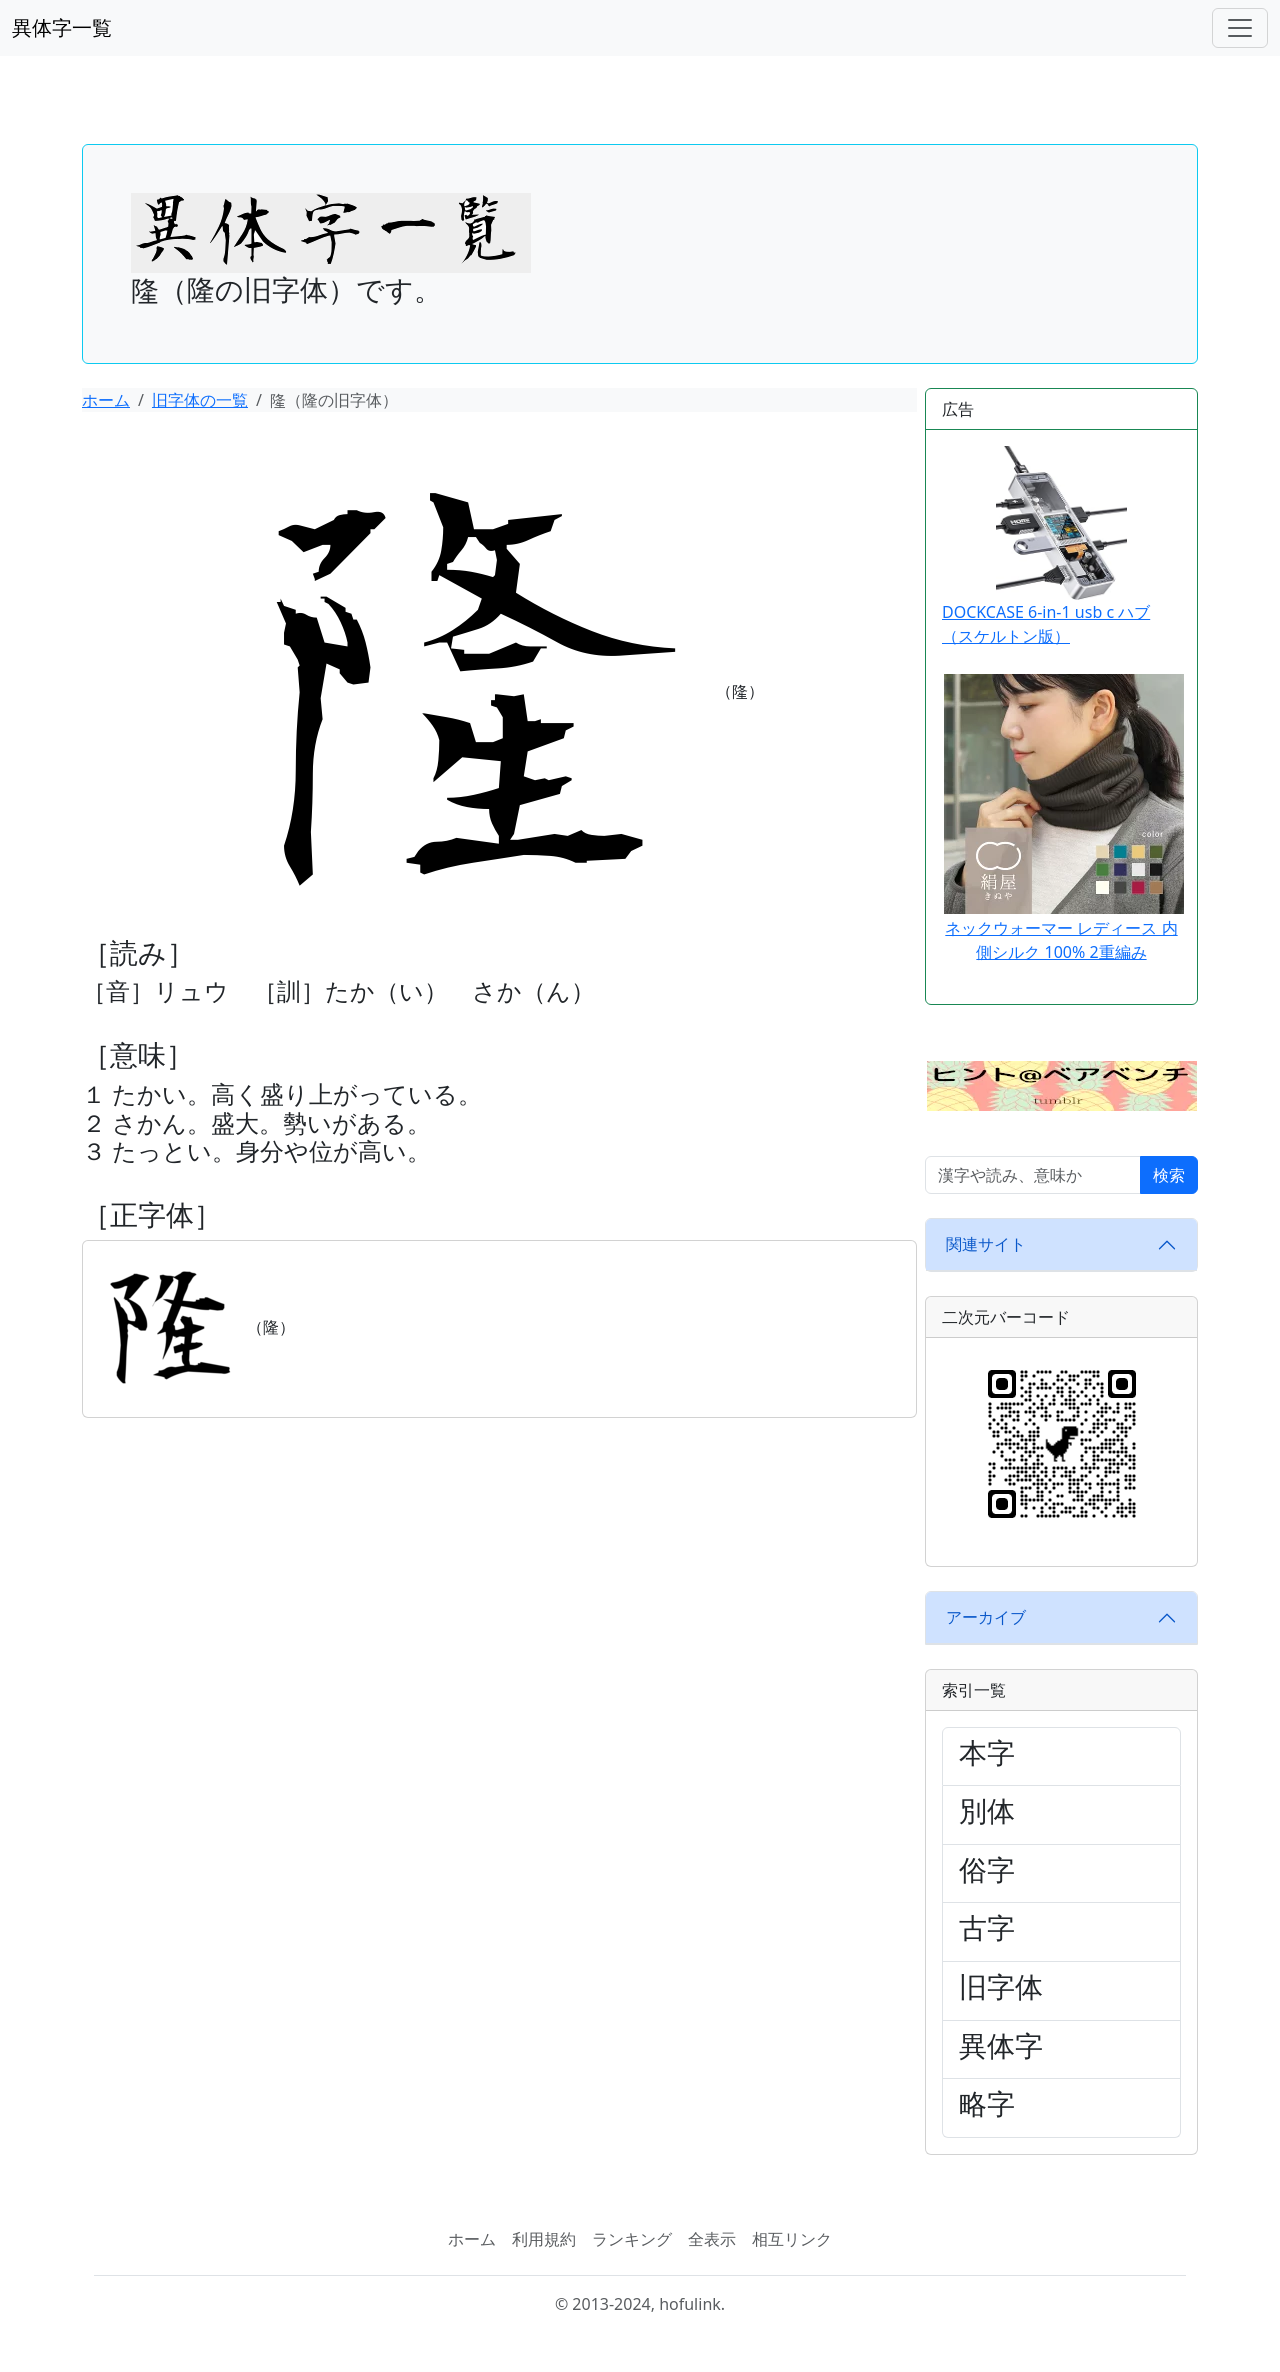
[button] (1062, 1084)
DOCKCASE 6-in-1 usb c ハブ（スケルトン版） (1046, 546)
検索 (1169, 1175)
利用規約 (544, 2239)
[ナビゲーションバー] (1240, 28)
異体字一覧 (62, 27)
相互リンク (792, 2239)
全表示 (712, 2239)
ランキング (632, 2239)
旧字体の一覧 (200, 400)
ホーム (106, 400)
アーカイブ (986, 1617)
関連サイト (986, 1244)
